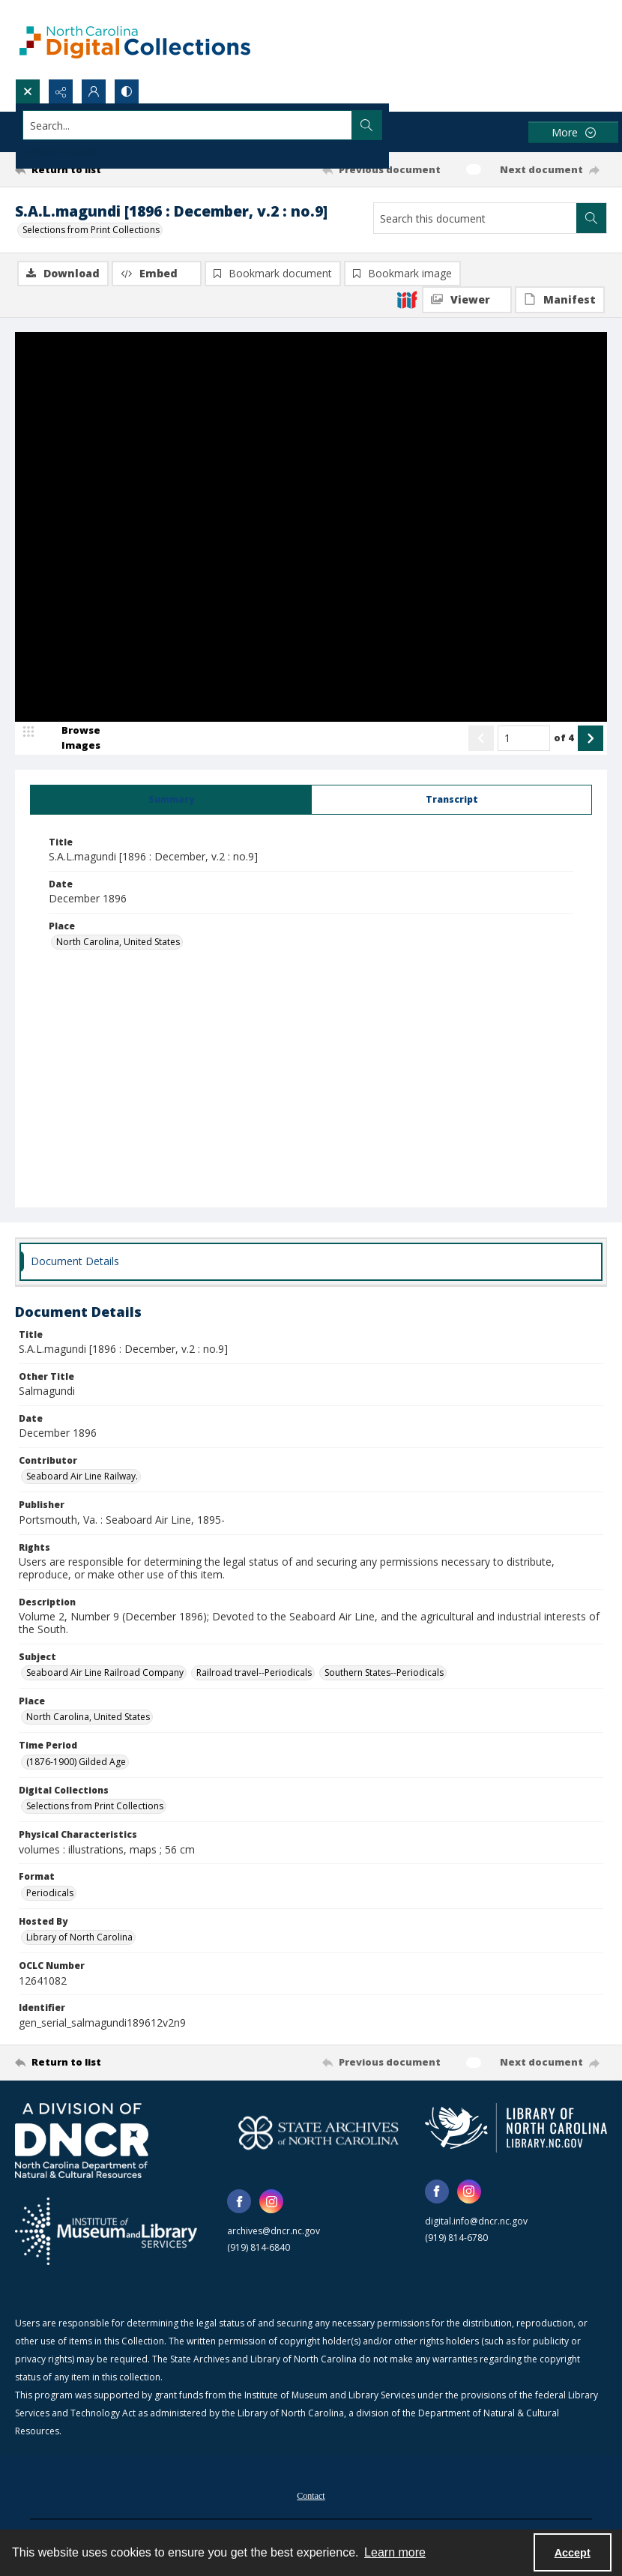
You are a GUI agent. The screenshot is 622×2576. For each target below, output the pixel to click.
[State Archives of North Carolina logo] (318, 2134)
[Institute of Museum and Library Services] (106, 2232)
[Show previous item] (481, 739)
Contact (310, 2496)
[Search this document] (475, 218)
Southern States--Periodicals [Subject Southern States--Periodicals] (384, 1673)
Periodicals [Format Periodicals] (49, 1893)
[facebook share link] (239, 2203)
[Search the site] (250, 125)
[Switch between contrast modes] (127, 91)
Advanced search (60, 151)
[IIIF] (407, 299)
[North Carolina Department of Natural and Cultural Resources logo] (81, 2141)
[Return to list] (93, 169)
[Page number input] (524, 739)
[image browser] (71, 739)
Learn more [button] (395, 2552)
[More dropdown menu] (573, 132)
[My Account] (94, 91)
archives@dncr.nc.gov (273, 2232)
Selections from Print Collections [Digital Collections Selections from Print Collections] (94, 1807)
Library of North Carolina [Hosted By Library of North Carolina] (79, 1938)
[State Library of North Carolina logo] (516, 2128)
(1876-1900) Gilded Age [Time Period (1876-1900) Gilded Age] (76, 1762)
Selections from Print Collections (91, 229)
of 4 (564, 738)
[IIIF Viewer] (467, 299)
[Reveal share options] (61, 91)
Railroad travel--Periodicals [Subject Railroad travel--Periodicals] (254, 1673)
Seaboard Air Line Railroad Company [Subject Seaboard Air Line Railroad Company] (105, 1673)
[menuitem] (310, 2495)
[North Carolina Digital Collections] (135, 39)
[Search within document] (591, 218)
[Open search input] (28, 91)
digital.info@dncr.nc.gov (476, 2221)
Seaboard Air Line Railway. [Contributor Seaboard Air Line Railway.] (82, 1477)
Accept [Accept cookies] (573, 2553)
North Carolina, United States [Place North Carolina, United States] (118, 943)
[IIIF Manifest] (560, 299)
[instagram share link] (271, 2203)
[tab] (171, 800)
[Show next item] (590, 739)
